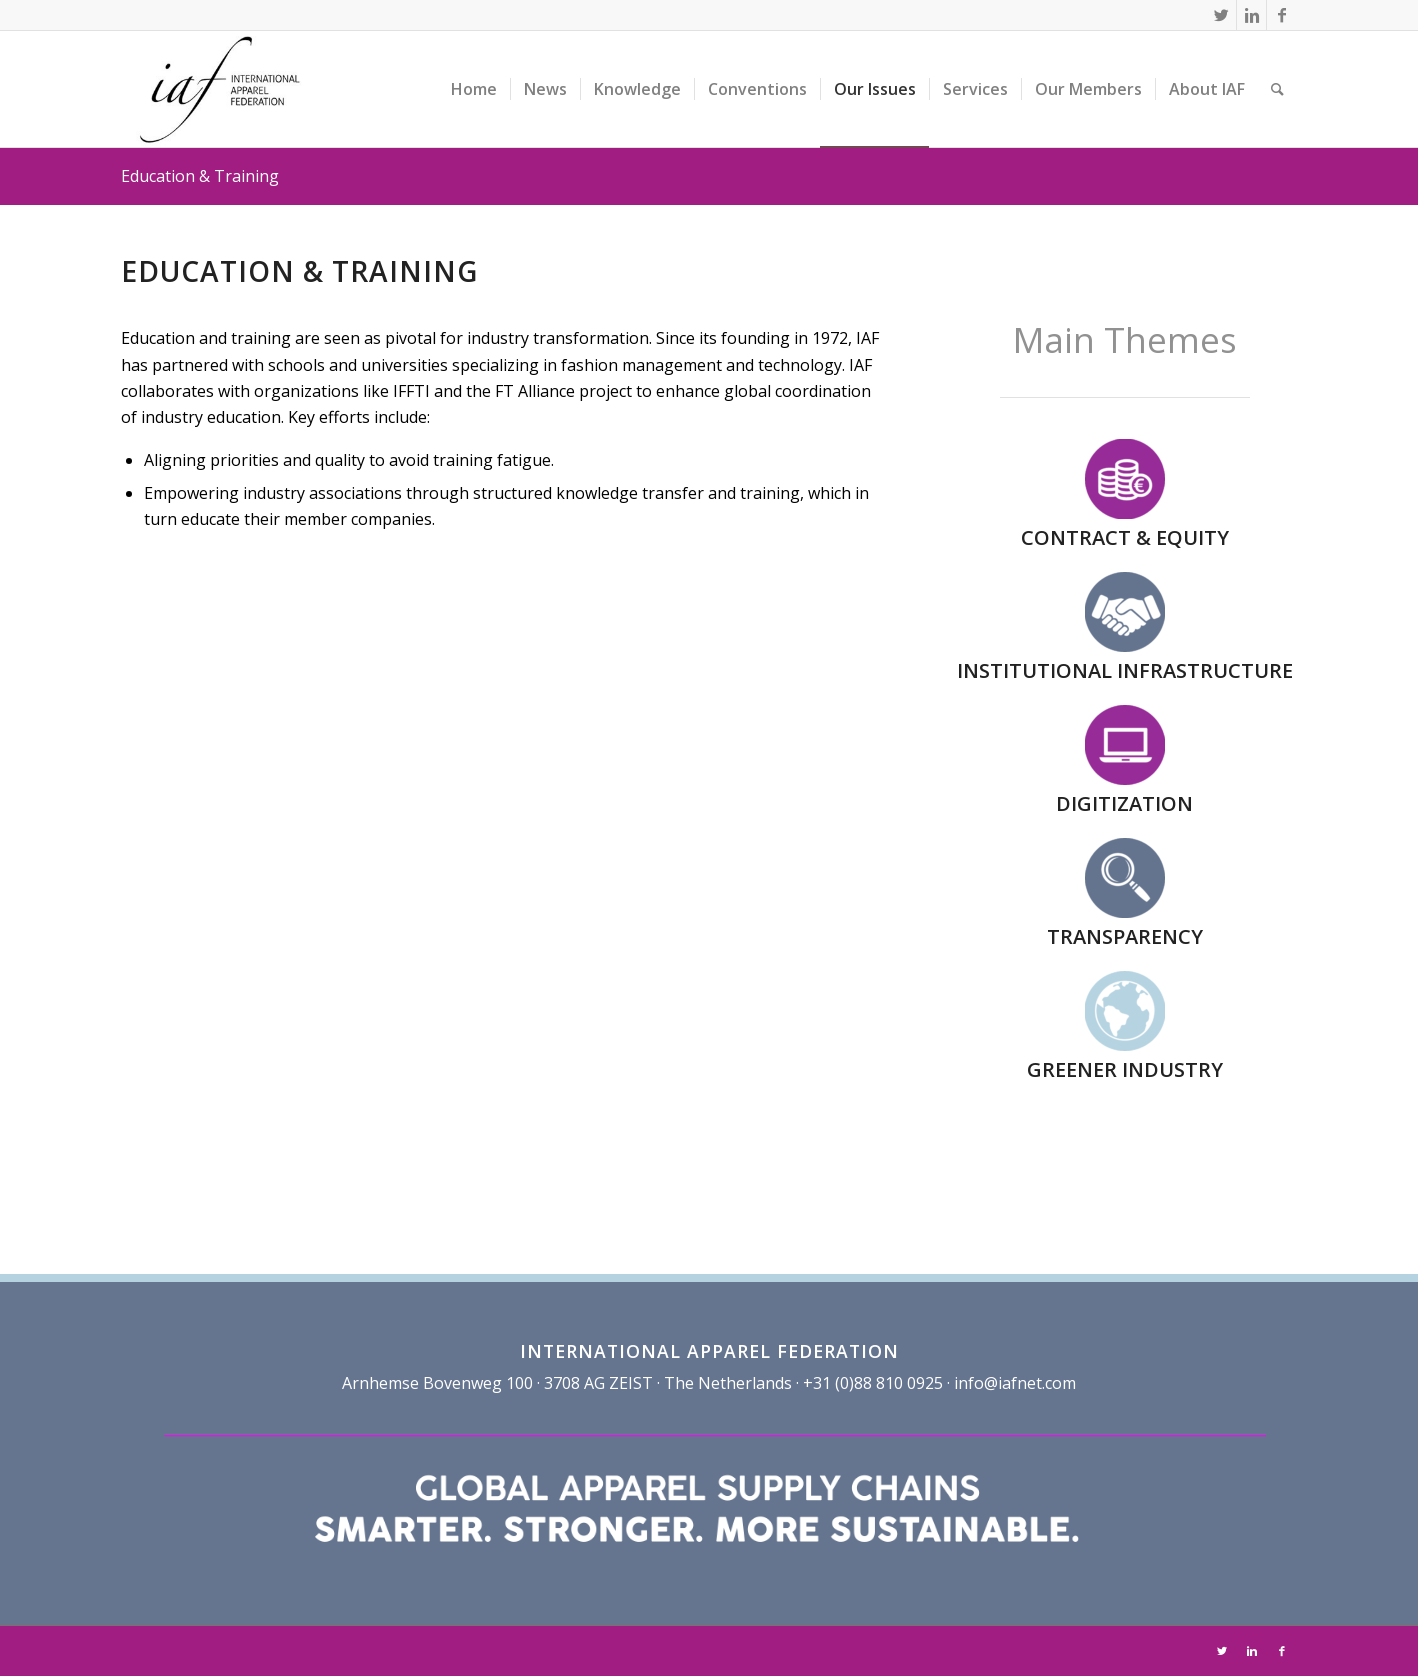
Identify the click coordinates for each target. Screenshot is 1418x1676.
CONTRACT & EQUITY (1125, 537)
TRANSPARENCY (1125, 936)
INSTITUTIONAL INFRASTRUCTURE (1125, 670)
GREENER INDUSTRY (1125, 1069)
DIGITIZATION (1124, 803)
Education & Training (200, 176)
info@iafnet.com (1015, 1383)
